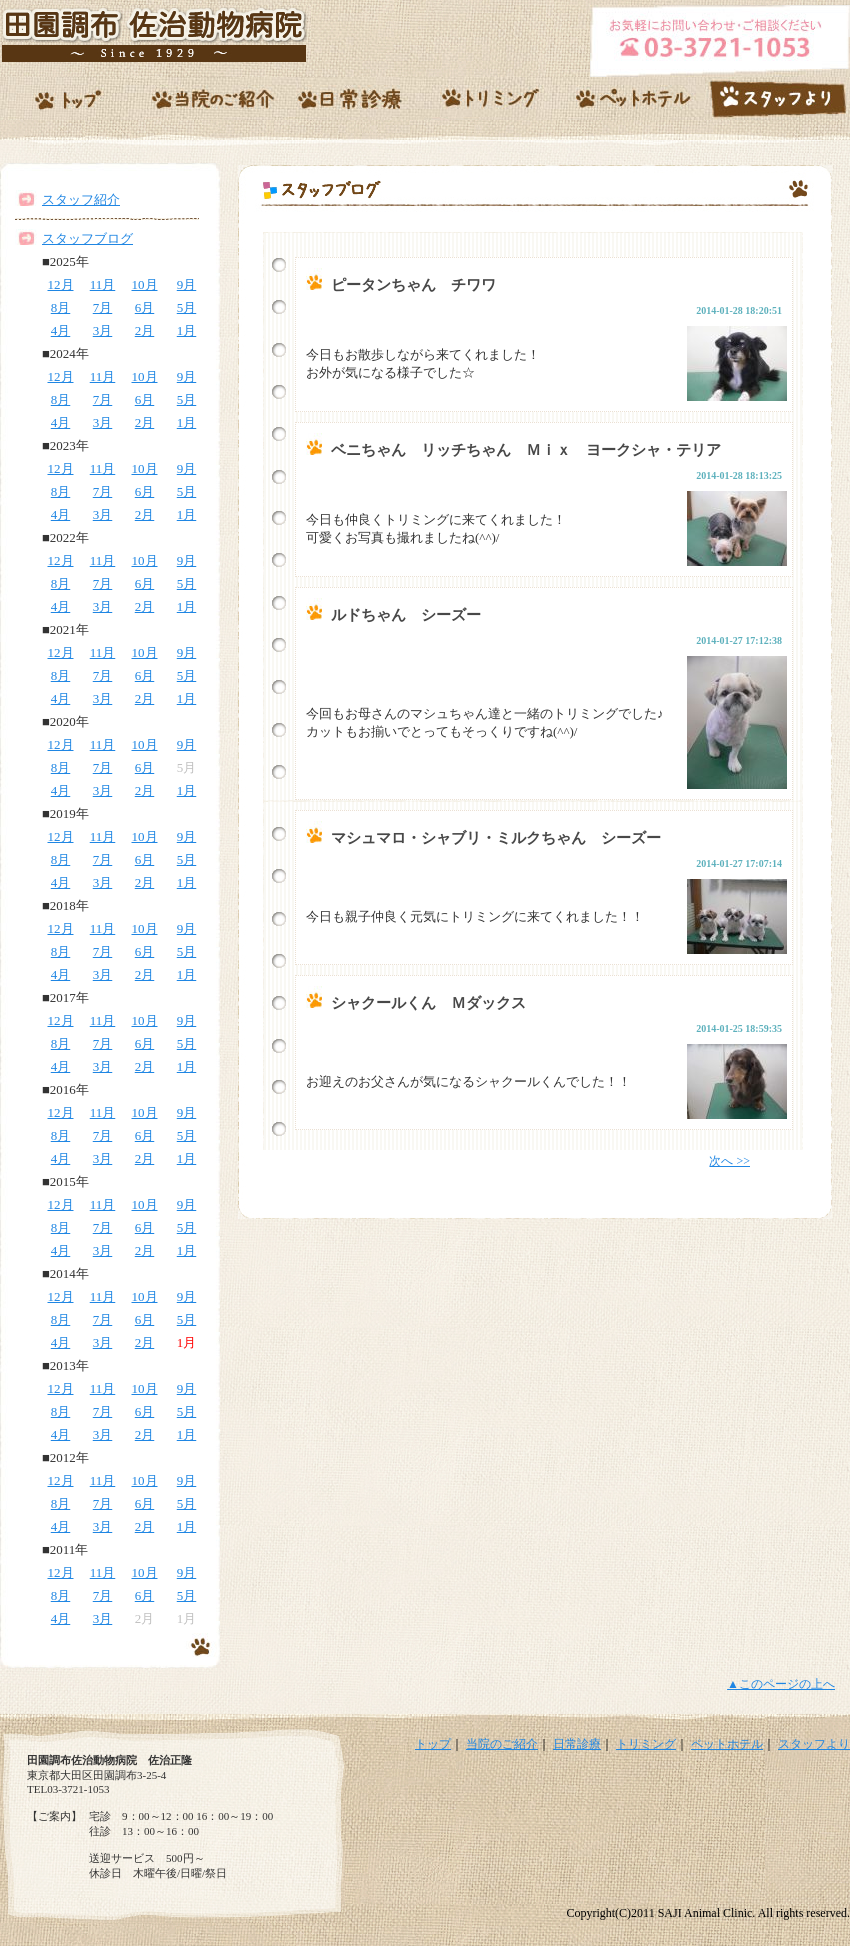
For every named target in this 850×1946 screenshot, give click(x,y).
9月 (187, 284)
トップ (433, 1744)
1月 (187, 330)
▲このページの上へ (781, 1684)
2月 (145, 330)
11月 (103, 284)
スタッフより (814, 1744)
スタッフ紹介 (81, 199)
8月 (61, 307)
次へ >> (729, 1161)
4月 (61, 330)
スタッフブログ (87, 238)
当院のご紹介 (502, 1744)
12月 (61, 284)
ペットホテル (727, 1744)
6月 (145, 307)
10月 (145, 284)
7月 (103, 307)
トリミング (646, 1744)
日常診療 (577, 1744)
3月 (103, 330)
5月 (187, 307)
